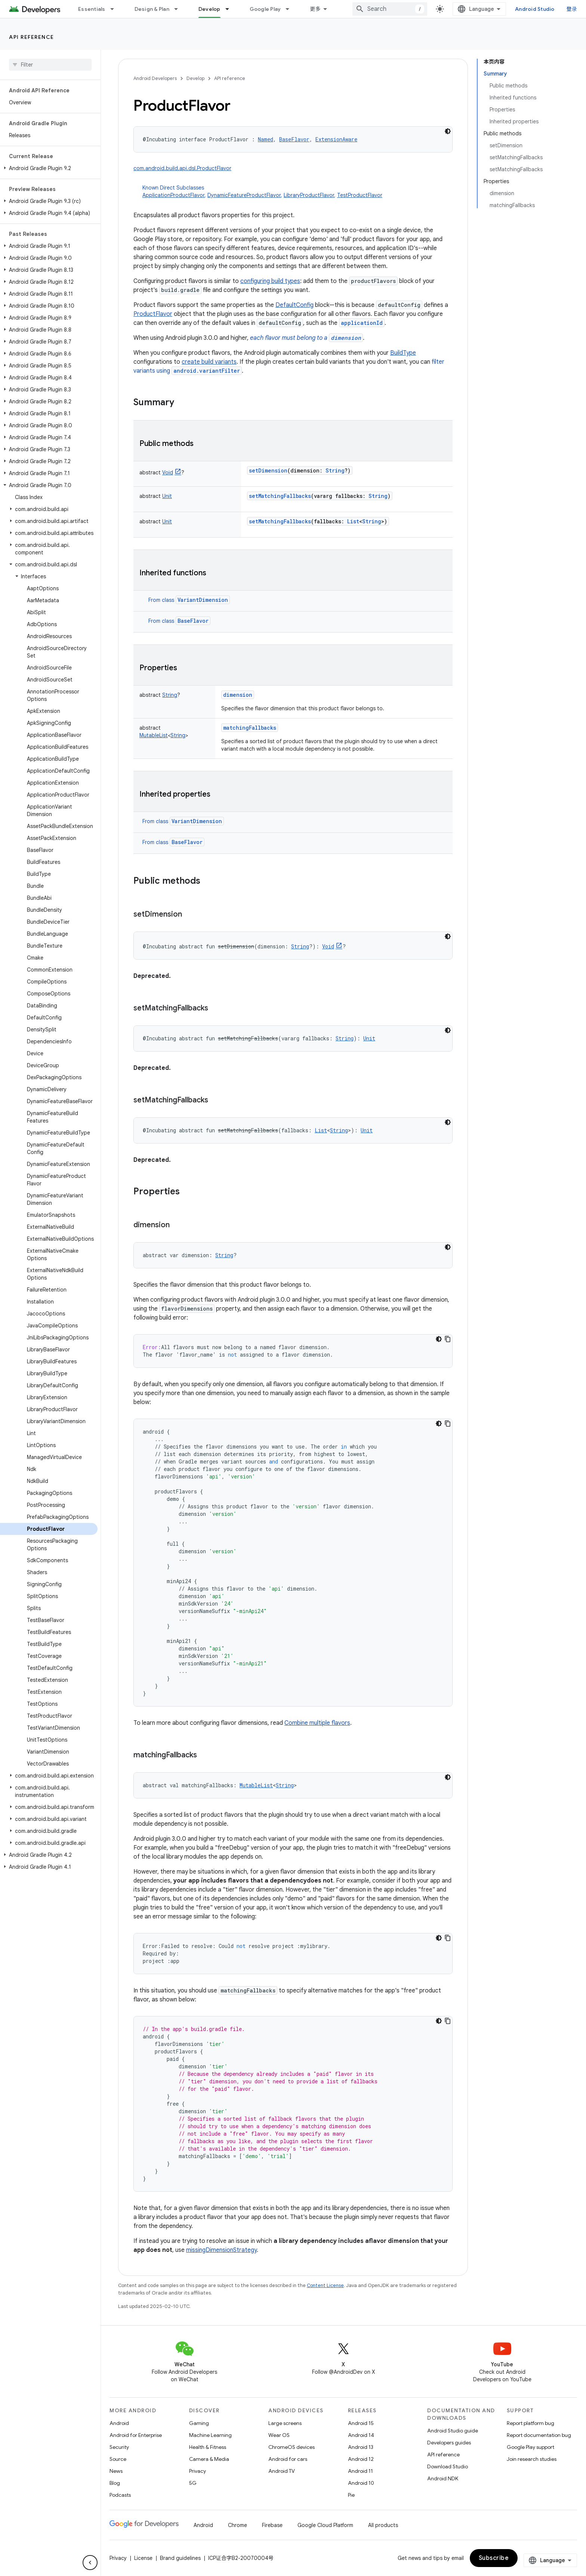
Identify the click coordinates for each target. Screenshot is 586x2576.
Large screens (285, 2423)
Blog (115, 2483)
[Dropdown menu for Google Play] (291, 9)
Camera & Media (209, 2459)
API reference (31, 37)
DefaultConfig (294, 305)
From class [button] (189, 600)
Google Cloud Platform (325, 2525)
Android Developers (155, 78)
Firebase (272, 2525)
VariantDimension (203, 599)
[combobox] (389, 9)
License (143, 2558)
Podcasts (120, 2495)
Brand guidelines (180, 2558)
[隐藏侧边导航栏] (90, 2562)
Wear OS (279, 2435)
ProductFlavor (152, 314)
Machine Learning (210, 2435)
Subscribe (494, 2558)
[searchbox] (50, 65)
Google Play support (530, 2447)
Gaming (199, 2423)
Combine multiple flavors (317, 1723)
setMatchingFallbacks (280, 495)
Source (118, 2459)
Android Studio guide (452, 2430)
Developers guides (449, 2442)
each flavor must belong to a (306, 338)
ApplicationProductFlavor (173, 195)
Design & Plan (152, 9)
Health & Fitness (207, 2447)
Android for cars (287, 2459)
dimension (237, 694)
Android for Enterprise (136, 2435)
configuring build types (270, 281)
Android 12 (361, 2459)
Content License (325, 2285)
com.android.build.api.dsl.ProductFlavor (182, 168)
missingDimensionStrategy (221, 2250)
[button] (49, 168)
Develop (195, 78)
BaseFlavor (193, 620)
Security (119, 2447)
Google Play (265, 9)
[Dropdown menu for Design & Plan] (179, 9)
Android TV (281, 2471)
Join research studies (531, 2459)
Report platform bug (530, 2423)
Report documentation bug (539, 2435)
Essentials (91, 9)
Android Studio (535, 9)
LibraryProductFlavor (309, 195)
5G (193, 2483)
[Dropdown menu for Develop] (230, 9)
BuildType (403, 353)
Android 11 (360, 2471)
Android (119, 2423)
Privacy (197, 2471)
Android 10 (361, 2483)
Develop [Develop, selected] (209, 9)
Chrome (237, 2525)
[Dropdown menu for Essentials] (115, 9)
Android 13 (360, 2447)
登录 (572, 9)
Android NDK (442, 2478)
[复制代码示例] (447, 1339)
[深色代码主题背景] (447, 131)
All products (383, 2525)
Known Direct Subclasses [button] (297, 191)
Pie (351, 2495)
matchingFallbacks (249, 727)
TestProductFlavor (359, 195)
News (116, 2471)
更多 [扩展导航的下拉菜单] (315, 9)
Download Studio (447, 2466)
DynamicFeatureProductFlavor (244, 195)
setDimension (268, 470)
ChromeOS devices (291, 2447)
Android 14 (361, 2435)
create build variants (209, 362)
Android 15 (361, 2423)
